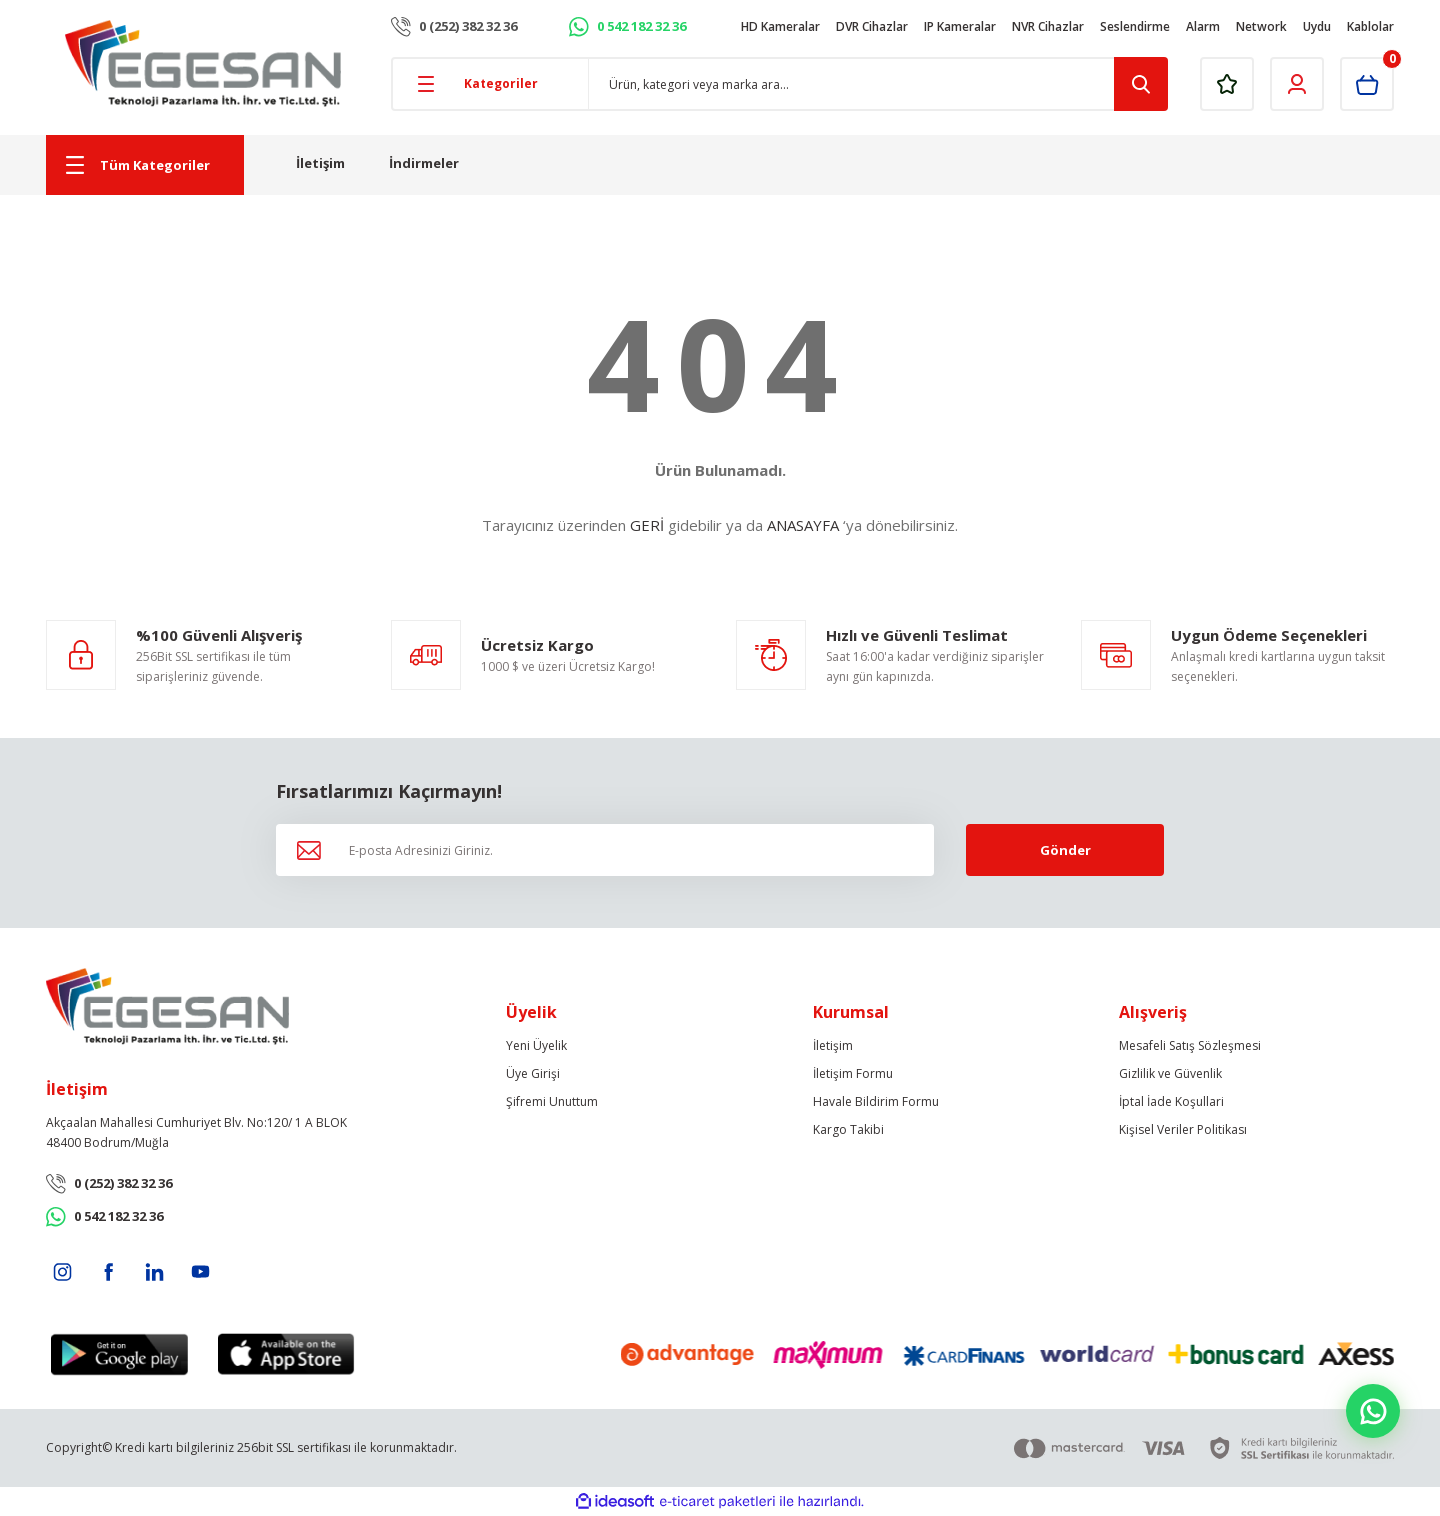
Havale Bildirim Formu (876, 1101)
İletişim (320, 163)
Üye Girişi (533, 1073)
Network (1261, 26)
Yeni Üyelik (536, 1045)
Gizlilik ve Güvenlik (1170, 1073)
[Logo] (203, 63)
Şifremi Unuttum (552, 1101)
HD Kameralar (780, 26)
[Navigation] (145, 165)
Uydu (1317, 26)
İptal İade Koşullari (1171, 1101)
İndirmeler (424, 163)
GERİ (647, 525)
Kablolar (1370, 26)
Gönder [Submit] (1065, 850)
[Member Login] (1297, 84)
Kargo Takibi (848, 1129)
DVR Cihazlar (872, 26)
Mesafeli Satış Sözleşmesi (1190, 1045)
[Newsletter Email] (605, 850)
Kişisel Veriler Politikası (1183, 1129)
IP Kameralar (960, 26)
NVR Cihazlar (1048, 26)
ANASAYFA (803, 525)
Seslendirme (1135, 26)
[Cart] (1367, 84)
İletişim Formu (853, 1073)
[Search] (878, 84)
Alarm (1203, 26)
